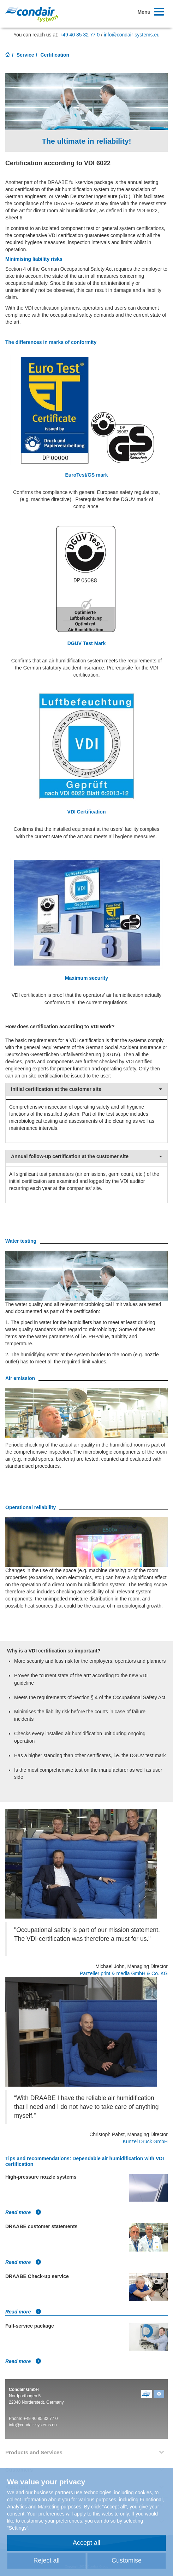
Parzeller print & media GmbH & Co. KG (124, 1973)
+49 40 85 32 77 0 (80, 35)
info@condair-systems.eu (132, 35)
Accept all (86, 2542)
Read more (23, 2212)
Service (25, 55)
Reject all (46, 2560)
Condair (31, 14)
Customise (127, 2560)
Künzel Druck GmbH (145, 2141)
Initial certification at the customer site (86, 1089)
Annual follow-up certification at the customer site (86, 1156)
